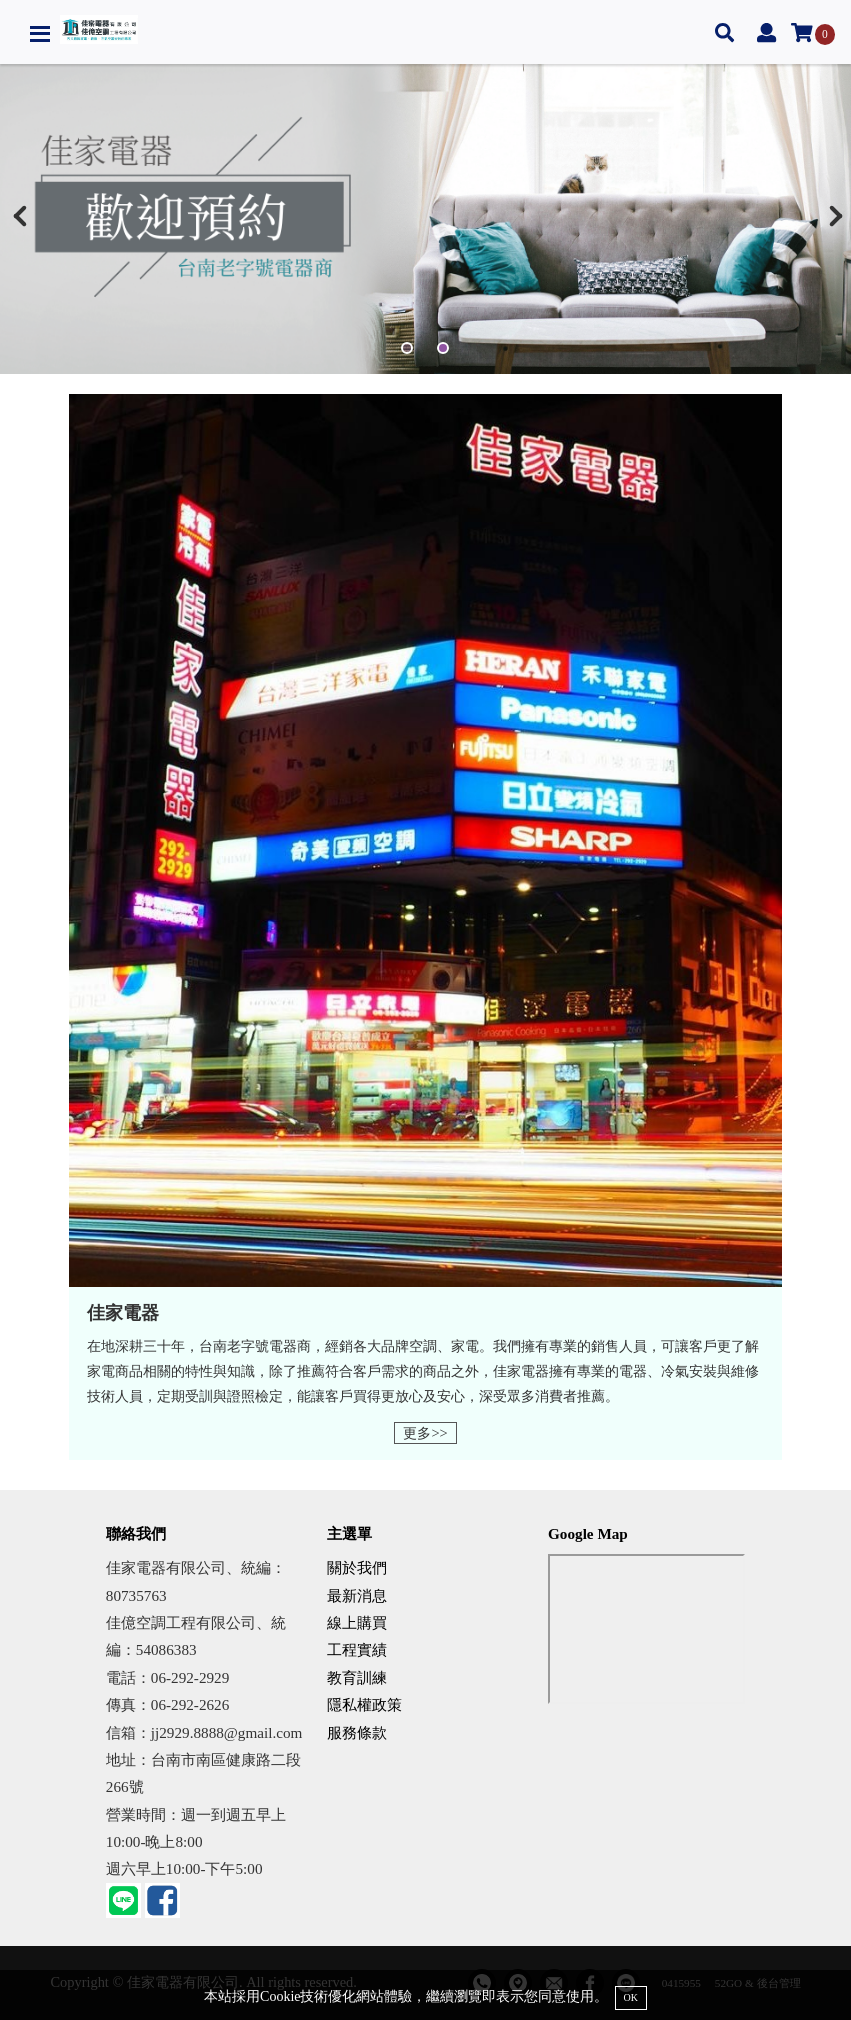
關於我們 (357, 1567)
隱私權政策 (364, 1704)
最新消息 (357, 1595)
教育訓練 (357, 1677)
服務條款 (357, 1732)
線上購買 (357, 1622)
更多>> (425, 1433)
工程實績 (357, 1649)
